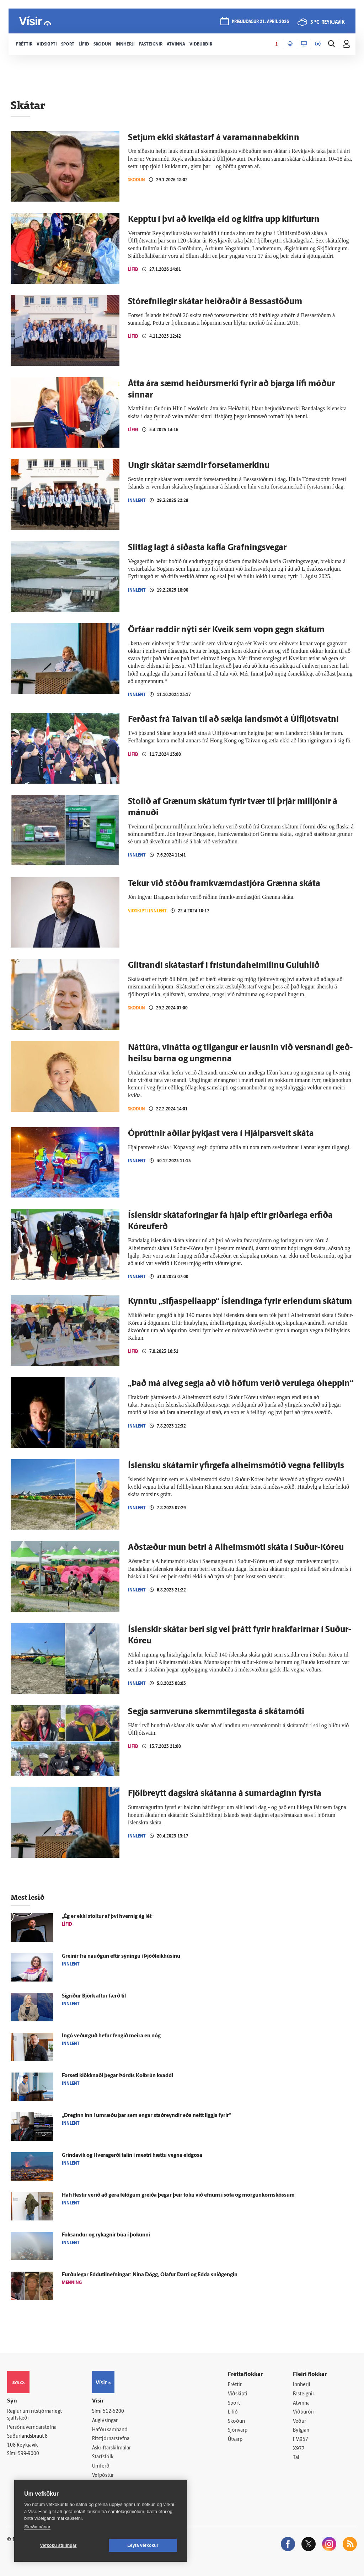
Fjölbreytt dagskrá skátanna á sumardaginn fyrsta (224, 1794)
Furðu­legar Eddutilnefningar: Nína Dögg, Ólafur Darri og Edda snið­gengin (149, 2275)
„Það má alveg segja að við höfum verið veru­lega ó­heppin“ (240, 1384)
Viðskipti (237, 2394)
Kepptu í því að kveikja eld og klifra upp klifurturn (224, 219)
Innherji (301, 2385)
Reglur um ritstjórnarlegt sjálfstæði (34, 2415)
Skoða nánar (37, 2526)
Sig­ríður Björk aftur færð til (94, 1996)
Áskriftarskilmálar (111, 2448)
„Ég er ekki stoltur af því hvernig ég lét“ (108, 1916)
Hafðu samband (109, 2430)
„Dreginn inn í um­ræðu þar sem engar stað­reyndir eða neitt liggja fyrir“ (146, 2115)
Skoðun (136, 179)
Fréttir (235, 2385)
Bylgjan (301, 2430)
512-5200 (113, 2411)
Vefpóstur (103, 2475)
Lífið (133, 269)
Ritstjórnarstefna (110, 2439)
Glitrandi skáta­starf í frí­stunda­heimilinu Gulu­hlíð (224, 965)
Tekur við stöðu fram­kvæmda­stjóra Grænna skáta (224, 884)
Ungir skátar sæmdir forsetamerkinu (198, 466)
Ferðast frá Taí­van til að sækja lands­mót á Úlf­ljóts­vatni (233, 719)
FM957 (300, 2439)
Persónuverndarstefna (32, 2427)
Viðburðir (303, 2412)
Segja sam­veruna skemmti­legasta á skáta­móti (216, 1712)
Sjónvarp (237, 2430)
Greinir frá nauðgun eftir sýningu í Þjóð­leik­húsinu (121, 1956)
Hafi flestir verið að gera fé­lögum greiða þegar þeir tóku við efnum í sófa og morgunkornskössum (178, 2195)
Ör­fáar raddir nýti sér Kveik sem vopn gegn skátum (226, 630)
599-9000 (28, 2454)
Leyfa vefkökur (143, 2545)
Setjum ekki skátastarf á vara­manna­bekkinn (213, 138)
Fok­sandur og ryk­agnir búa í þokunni (106, 2235)
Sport (234, 2403)
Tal (296, 2457)
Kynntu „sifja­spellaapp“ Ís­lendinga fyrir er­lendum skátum (240, 1301)
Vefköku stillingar (58, 2545)
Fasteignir (303, 2394)
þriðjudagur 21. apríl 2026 (260, 21)
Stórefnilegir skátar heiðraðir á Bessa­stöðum (215, 302)
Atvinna (301, 2403)
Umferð (100, 2466)
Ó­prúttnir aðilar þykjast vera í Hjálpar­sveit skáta (221, 1134)
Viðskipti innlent (147, 910)
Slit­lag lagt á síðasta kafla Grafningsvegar (207, 548)
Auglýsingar (105, 2420)
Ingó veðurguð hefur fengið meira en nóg (111, 2036)
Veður (299, 2421)
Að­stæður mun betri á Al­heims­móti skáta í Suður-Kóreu (236, 1547)
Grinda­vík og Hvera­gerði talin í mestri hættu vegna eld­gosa (132, 2155)
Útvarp (235, 2439)
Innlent (137, 500)
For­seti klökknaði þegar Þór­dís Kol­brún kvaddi (117, 2076)
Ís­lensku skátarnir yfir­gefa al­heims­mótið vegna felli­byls (236, 1466)
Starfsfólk (102, 2457)
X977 (299, 2449)
